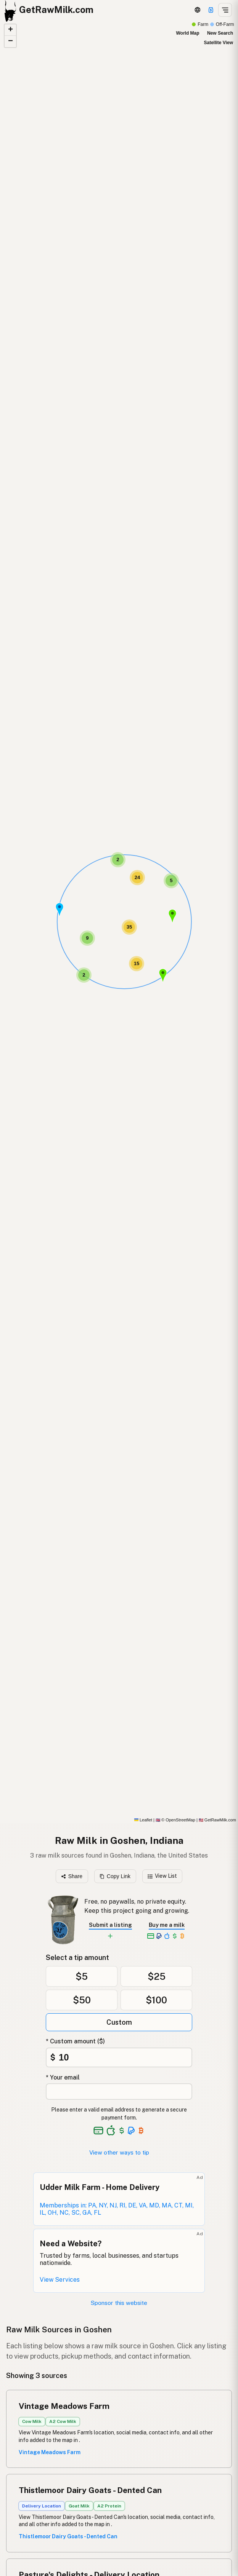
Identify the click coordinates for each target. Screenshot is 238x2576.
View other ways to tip (119, 2152)
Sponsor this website (119, 2303)
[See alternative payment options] (131, 2130)
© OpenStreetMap (175, 1820)
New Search (220, 33)
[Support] (211, 10)
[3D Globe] (197, 10)
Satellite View (218, 42)
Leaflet (143, 1820)
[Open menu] (225, 10)
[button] (59, 909)
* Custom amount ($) (75, 2041)
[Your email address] (119, 2091)
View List (162, 1876)
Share (71, 1876)
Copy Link (115, 1876)
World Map (187, 33)
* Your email (63, 2077)
